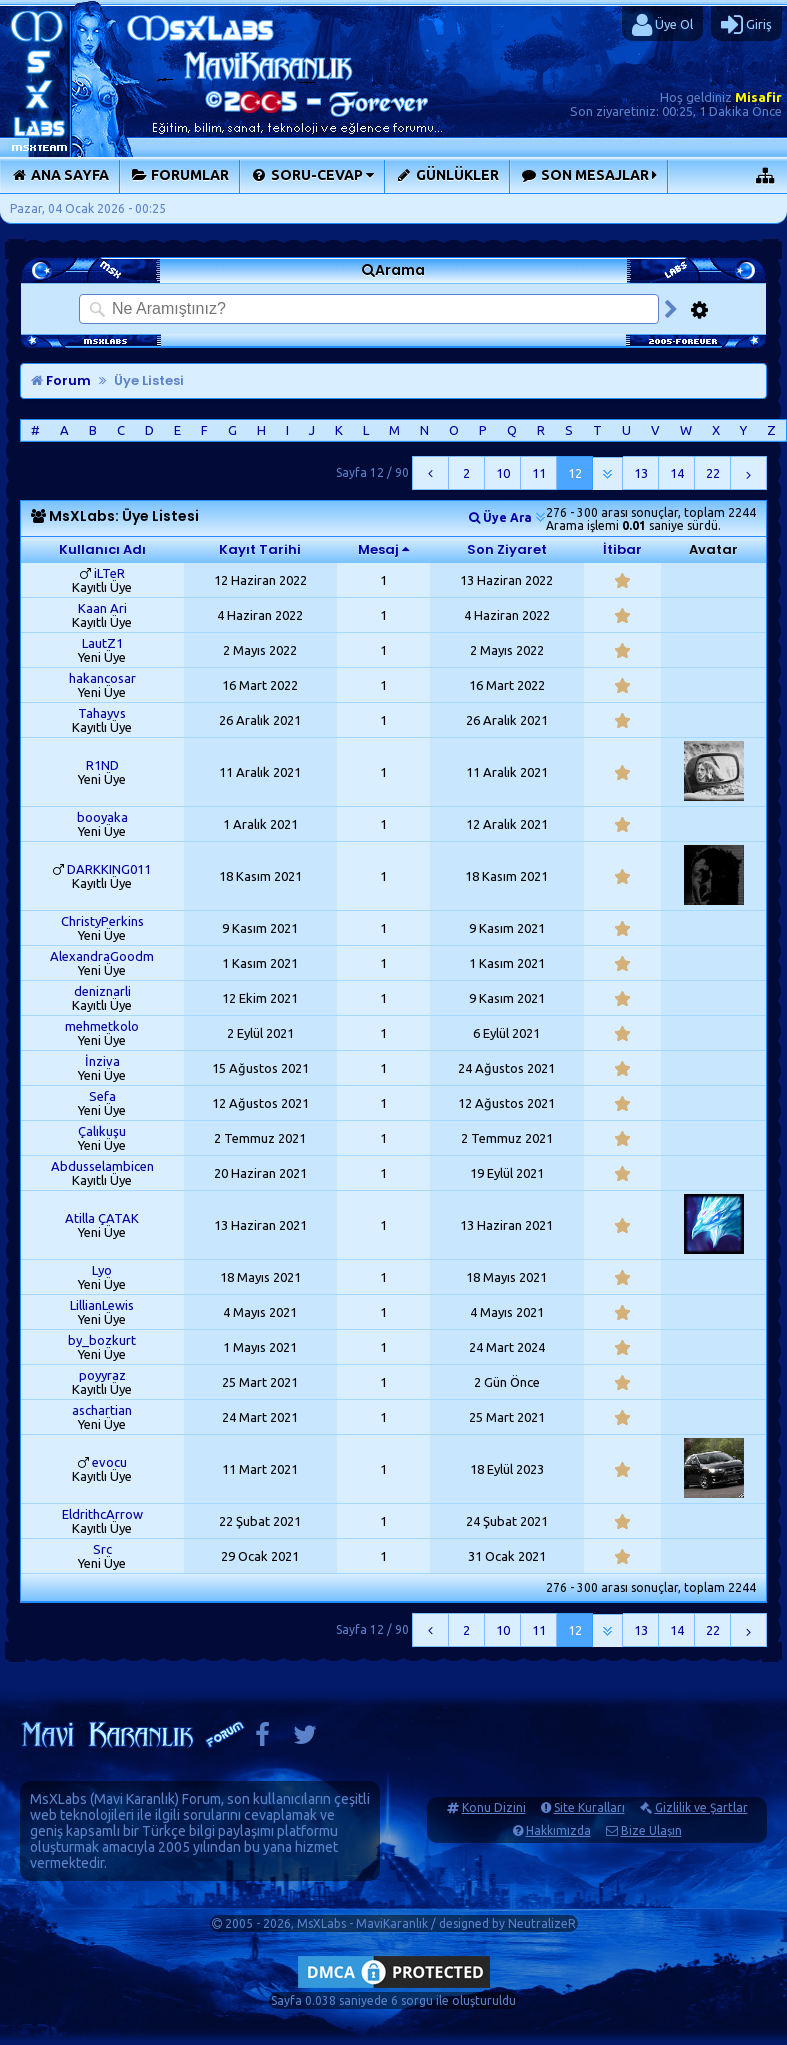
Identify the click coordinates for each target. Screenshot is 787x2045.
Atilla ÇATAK (102, 1218)
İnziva (102, 1061)
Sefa (102, 1096)
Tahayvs (102, 713)
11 (539, 473)
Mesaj (378, 549)
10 (503, 473)
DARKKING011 (109, 869)
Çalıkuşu (102, 1131)
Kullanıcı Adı (102, 549)
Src (102, 1549)
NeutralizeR (542, 1923)
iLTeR (109, 573)
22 (713, 473)
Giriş (746, 25)
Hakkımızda (558, 1830)
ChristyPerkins (102, 921)
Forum (61, 380)
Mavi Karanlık (134, 1799)
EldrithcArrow (102, 1514)
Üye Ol (662, 25)
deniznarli (102, 991)
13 (641, 473)
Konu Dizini (494, 1807)
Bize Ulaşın (651, 1830)
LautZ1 (102, 643)
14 (677, 473)
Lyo (102, 1270)
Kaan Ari (102, 608)
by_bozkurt (102, 1340)
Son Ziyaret (507, 549)
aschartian (102, 1410)
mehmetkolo (102, 1026)
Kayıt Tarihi (260, 549)
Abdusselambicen (102, 1166)
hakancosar (102, 678)
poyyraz (102, 1375)
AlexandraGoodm (102, 956)
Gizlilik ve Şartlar (701, 1807)
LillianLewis (102, 1305)
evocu (109, 1462)
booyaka (102, 817)
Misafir (758, 97)
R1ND (102, 765)
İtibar (622, 549)
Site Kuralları (589, 1807)
